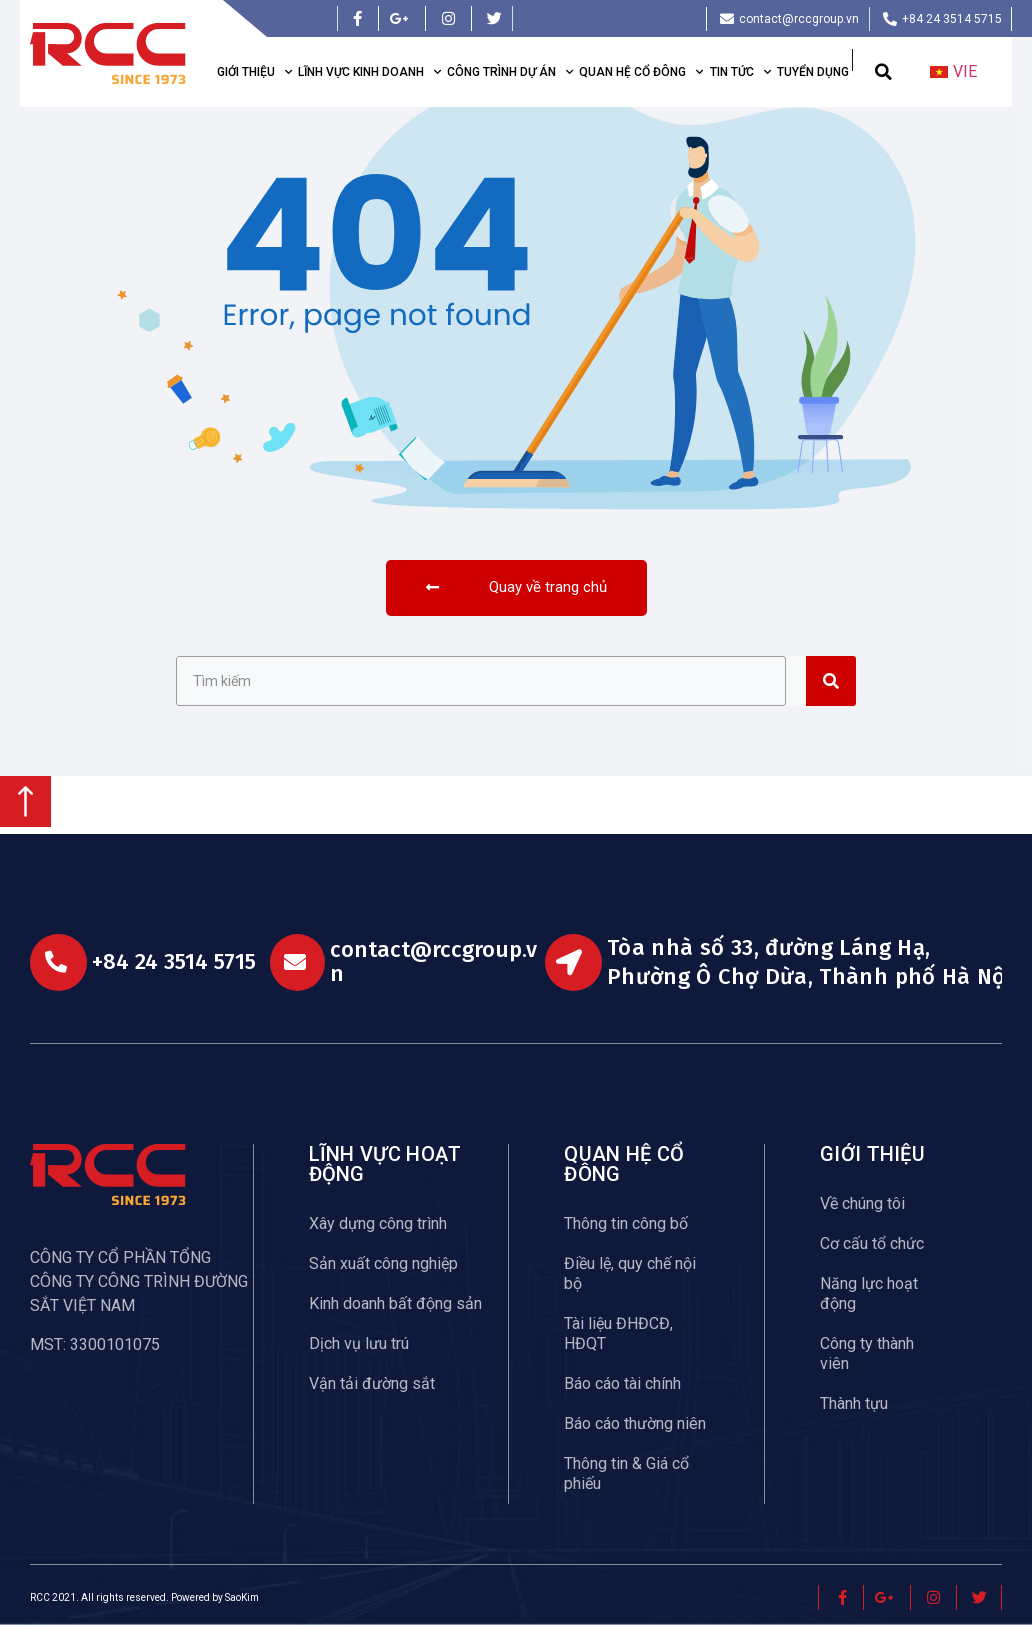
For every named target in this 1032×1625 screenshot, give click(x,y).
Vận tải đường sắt (372, 1383)
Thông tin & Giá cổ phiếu (626, 1473)
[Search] (831, 681)
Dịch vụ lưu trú (359, 1343)
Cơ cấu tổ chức (872, 1243)
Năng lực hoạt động (869, 1293)
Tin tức (740, 72)
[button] (883, 72)
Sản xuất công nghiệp (383, 1263)
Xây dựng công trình (378, 1223)
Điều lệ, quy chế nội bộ (630, 1273)
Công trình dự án (510, 72)
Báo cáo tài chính (622, 1383)
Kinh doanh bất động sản (395, 1303)
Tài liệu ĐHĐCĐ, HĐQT (618, 1333)
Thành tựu (854, 1403)
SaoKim (242, 1597)
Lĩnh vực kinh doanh (369, 72)
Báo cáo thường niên (635, 1423)
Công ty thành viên (867, 1353)
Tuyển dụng (813, 72)
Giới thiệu (254, 72)
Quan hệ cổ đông (641, 72)
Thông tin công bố (626, 1223)
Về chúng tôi (862, 1203)
